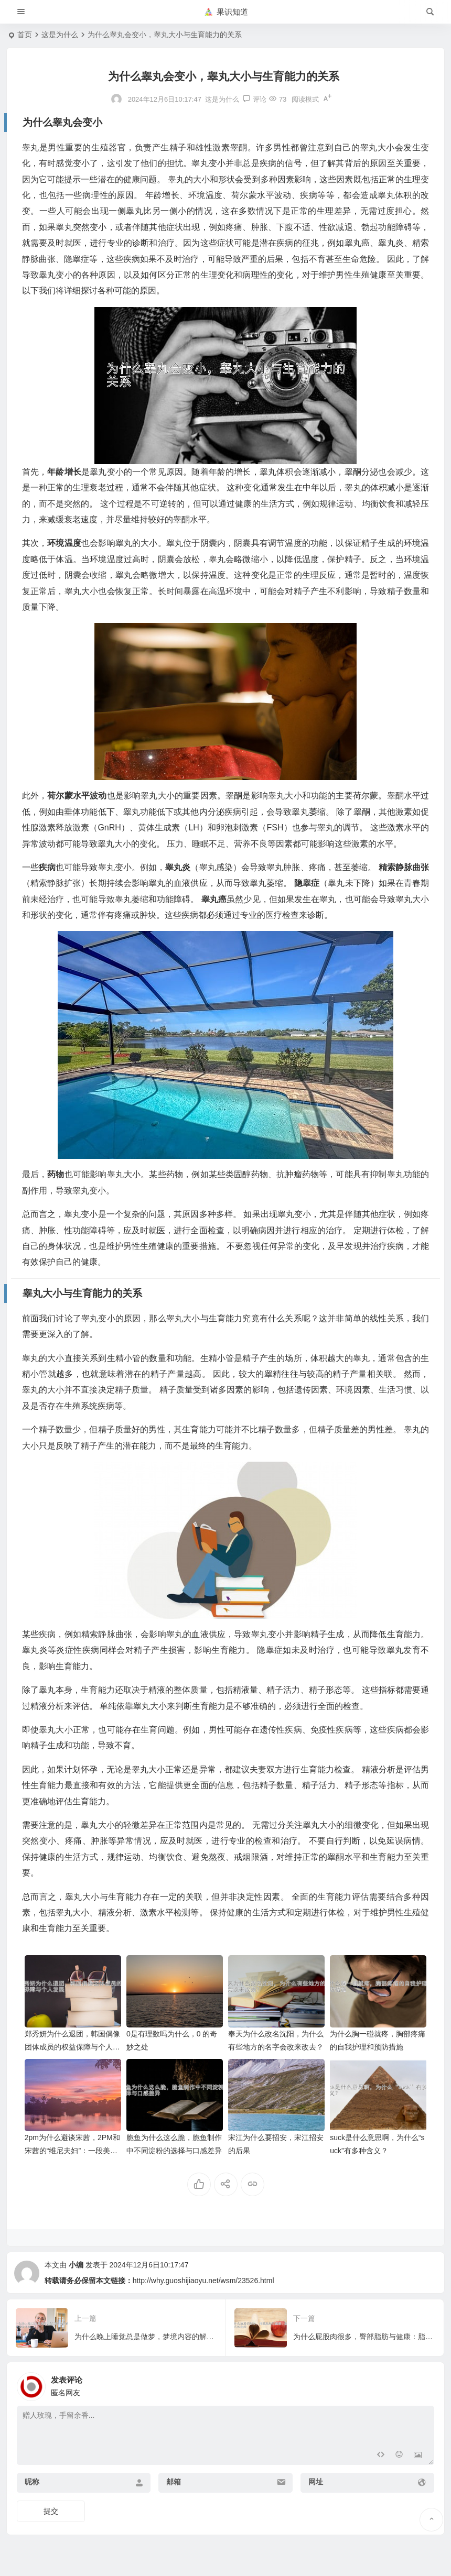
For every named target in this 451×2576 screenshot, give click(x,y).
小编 (76, 2265)
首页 (24, 34)
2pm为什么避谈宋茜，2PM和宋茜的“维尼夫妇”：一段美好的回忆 (72, 2150)
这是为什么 (59, 34)
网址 (315, 2482)
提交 (51, 2511)
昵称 (32, 2482)
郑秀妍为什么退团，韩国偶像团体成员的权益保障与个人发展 (72, 2047)
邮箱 (173, 2482)
